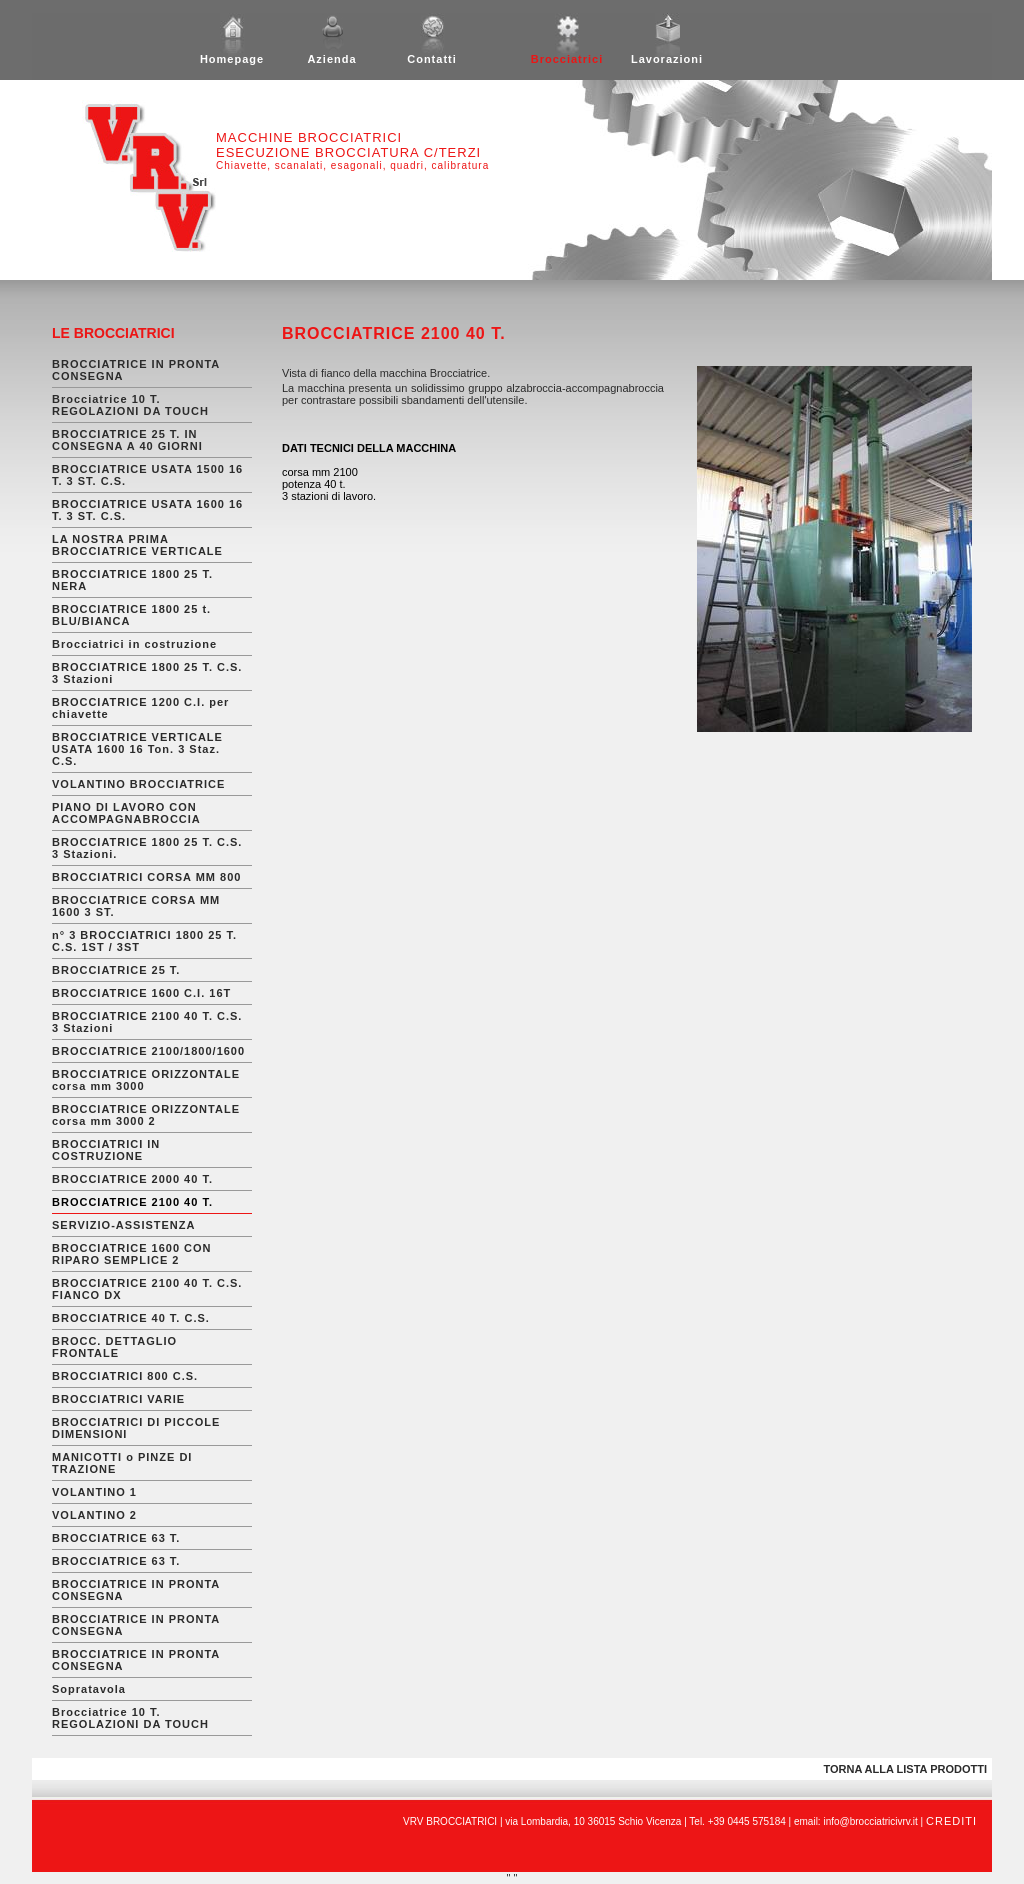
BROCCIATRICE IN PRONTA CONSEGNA (136, 370)
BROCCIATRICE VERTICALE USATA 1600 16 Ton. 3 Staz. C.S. (137, 749)
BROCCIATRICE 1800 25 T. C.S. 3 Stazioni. (147, 848)
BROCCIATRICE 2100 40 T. (132, 1202)
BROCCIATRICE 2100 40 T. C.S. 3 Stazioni (147, 1022)
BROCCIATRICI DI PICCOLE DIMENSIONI (136, 1428)
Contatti (432, 54)
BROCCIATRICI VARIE (118, 1399)
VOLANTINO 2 (94, 1515)
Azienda (332, 54)
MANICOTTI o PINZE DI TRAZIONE (122, 1463)
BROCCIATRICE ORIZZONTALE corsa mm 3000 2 (146, 1115)
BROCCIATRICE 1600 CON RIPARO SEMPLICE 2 (132, 1254)
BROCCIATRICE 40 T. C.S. (131, 1318)
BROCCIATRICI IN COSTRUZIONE (106, 1150)
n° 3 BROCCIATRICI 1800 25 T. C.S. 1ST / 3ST (144, 941)
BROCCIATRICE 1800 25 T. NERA (132, 580)
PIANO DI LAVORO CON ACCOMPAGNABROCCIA (126, 813)
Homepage (232, 54)
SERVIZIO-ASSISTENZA (123, 1225)
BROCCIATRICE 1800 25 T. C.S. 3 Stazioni (147, 673)
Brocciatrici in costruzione (134, 644)
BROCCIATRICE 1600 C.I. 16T (141, 993)
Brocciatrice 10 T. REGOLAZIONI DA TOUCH (130, 405)
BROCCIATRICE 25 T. (116, 970)
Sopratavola (89, 1689)
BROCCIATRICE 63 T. (116, 1538)
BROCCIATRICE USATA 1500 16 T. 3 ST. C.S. (147, 475)
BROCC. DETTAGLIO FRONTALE (114, 1347)
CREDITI (951, 1821)
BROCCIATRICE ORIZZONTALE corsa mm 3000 (146, 1080)
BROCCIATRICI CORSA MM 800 (146, 877)
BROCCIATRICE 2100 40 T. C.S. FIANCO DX (147, 1289)
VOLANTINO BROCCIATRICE (138, 784)
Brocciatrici (567, 54)
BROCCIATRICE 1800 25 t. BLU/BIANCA (131, 615)
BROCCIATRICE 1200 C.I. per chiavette (140, 708)
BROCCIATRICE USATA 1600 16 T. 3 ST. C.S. (147, 510)
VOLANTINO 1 (94, 1492)
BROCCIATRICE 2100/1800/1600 (148, 1051)
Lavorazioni (667, 54)
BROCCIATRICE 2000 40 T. (132, 1179)
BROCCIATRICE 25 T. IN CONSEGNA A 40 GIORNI (127, 440)
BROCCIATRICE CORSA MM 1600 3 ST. (136, 906)
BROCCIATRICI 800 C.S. (125, 1376)
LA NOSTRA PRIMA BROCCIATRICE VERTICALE (137, 545)
